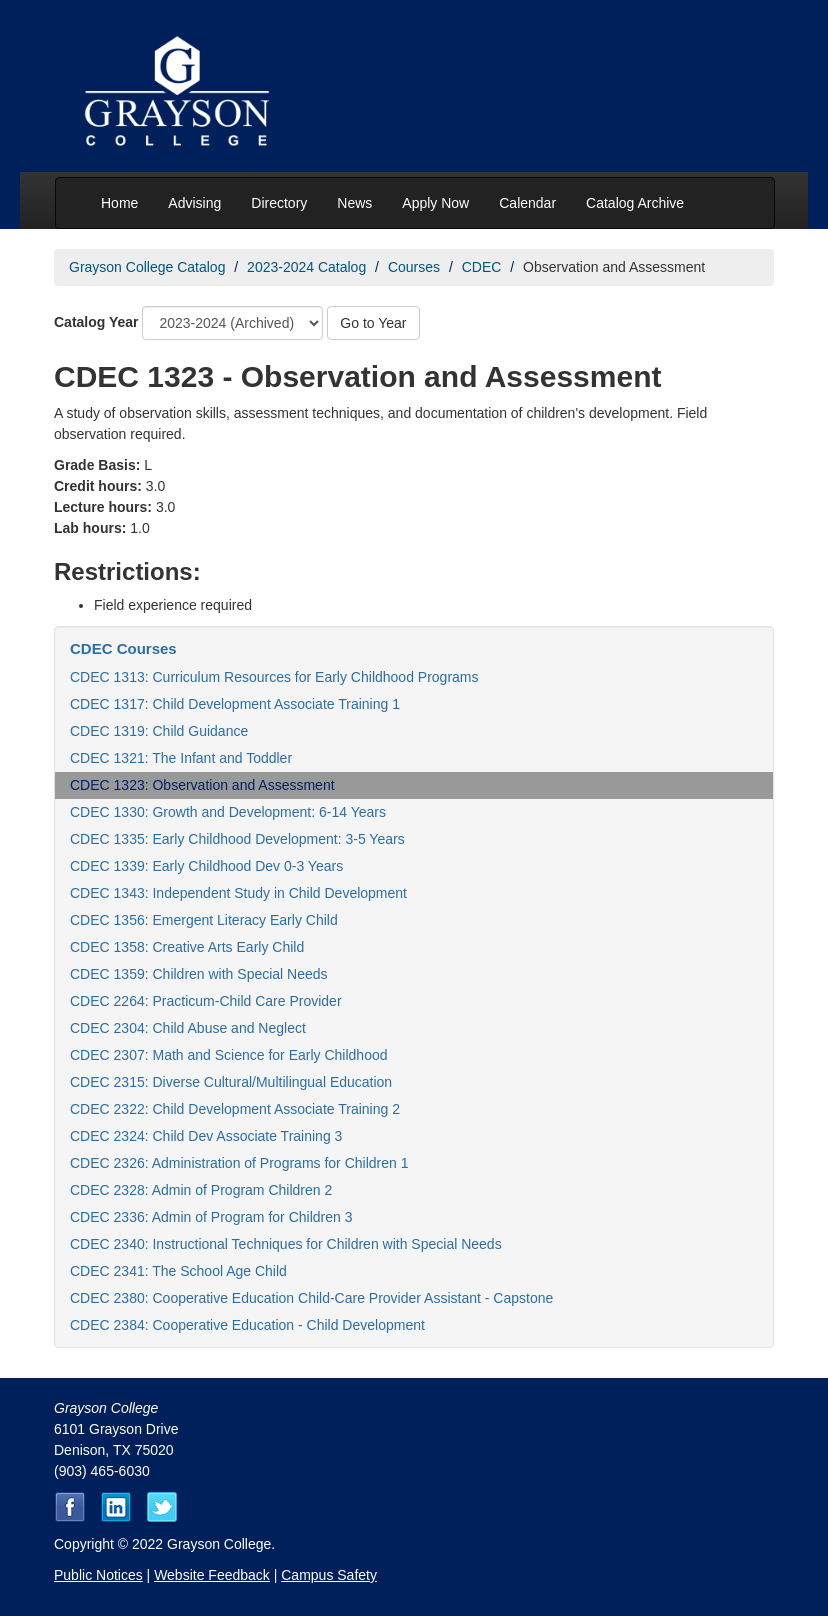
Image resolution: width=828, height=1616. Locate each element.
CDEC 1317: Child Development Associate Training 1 (235, 704)
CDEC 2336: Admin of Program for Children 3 (211, 1217)
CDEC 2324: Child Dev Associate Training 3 (206, 1136)
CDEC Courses (123, 648)
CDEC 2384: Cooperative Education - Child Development (247, 1325)
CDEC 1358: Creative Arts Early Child (187, 947)
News (354, 203)
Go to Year (373, 323)
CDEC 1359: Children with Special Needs (199, 974)
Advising (194, 203)
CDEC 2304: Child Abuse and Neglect (188, 1028)
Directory (279, 203)
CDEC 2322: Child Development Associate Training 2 (235, 1109)
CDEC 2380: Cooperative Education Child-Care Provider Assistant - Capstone (311, 1298)
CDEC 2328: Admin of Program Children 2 (201, 1190)
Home (119, 203)
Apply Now (435, 203)
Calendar (527, 203)
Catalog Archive (635, 203)
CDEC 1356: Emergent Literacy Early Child (204, 920)
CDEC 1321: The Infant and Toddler (181, 758)
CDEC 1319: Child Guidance (159, 731)
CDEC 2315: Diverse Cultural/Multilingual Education (231, 1082)
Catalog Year (96, 322)
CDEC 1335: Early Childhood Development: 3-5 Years (237, 839)
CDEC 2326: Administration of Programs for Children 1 (239, 1163)
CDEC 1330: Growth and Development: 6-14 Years (228, 812)
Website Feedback (212, 1575)
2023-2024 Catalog (306, 267)
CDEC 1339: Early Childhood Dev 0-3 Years (206, 866)
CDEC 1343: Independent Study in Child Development (238, 893)
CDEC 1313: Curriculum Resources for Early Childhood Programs (274, 677)
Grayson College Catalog (147, 267)
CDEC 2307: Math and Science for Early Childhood (229, 1055)
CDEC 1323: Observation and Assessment (202, 785)
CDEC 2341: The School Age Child (178, 1271)
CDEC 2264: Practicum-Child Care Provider (206, 1001)
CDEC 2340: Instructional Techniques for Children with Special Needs (286, 1244)
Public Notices (98, 1575)
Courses (414, 267)
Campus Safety (329, 1575)
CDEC (482, 267)
